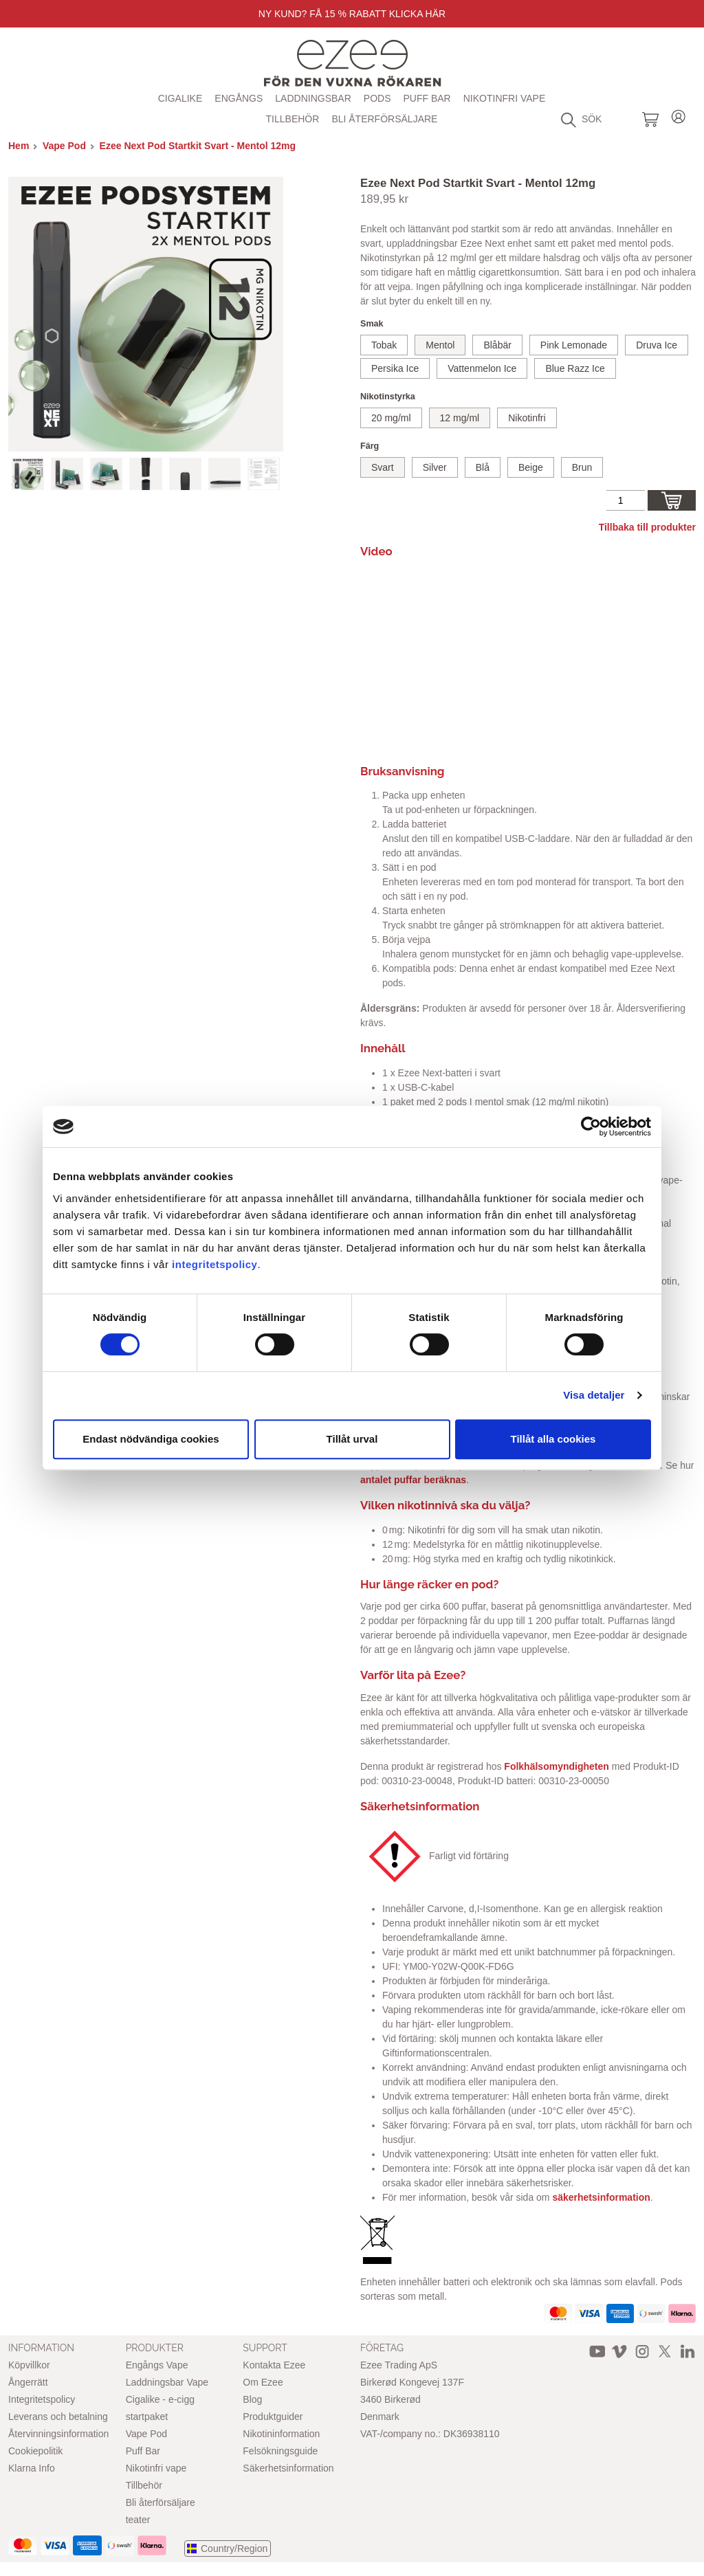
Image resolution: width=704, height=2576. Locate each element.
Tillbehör (293, 118)
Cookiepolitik (35, 2450)
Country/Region (234, 2548)
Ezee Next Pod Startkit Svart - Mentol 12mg (198, 145)
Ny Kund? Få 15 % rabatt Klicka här (352, 13)
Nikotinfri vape (504, 98)
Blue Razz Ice (574, 368)
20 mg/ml (391, 417)
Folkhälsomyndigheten (556, 1766)
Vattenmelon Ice (482, 368)
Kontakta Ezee (274, 2365)
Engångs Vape (157, 2365)
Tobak (384, 345)
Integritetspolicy (41, 2399)
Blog (252, 2399)
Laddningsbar (313, 98)
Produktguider (272, 2416)
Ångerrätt (28, 2382)
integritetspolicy (214, 1264)
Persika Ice (395, 368)
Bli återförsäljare (384, 118)
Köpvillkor (29, 2365)
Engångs (238, 98)
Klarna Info (31, 2468)
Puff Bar (426, 98)
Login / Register (678, 114)
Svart (382, 467)
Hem (18, 145)
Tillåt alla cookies (553, 1439)
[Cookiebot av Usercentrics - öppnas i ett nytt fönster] (591, 1126)
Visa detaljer (593, 1395)
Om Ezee (263, 2382)
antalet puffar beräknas (413, 1479)
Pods (377, 98)
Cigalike (180, 98)
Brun (582, 467)
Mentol (440, 345)
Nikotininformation (281, 2433)
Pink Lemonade (573, 345)
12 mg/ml (460, 417)
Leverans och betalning (58, 2416)
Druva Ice (656, 345)
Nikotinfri (526, 417)
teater (138, 2519)
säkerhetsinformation (601, 2197)
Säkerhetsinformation (288, 2468)
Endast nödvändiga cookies (150, 1439)
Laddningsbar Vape (167, 2382)
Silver (435, 467)
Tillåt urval (352, 1439)
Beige (530, 467)
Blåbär (497, 345)
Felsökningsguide (280, 2450)
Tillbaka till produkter (647, 527)
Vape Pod (64, 145)
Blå (483, 467)
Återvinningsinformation (58, 2433)
